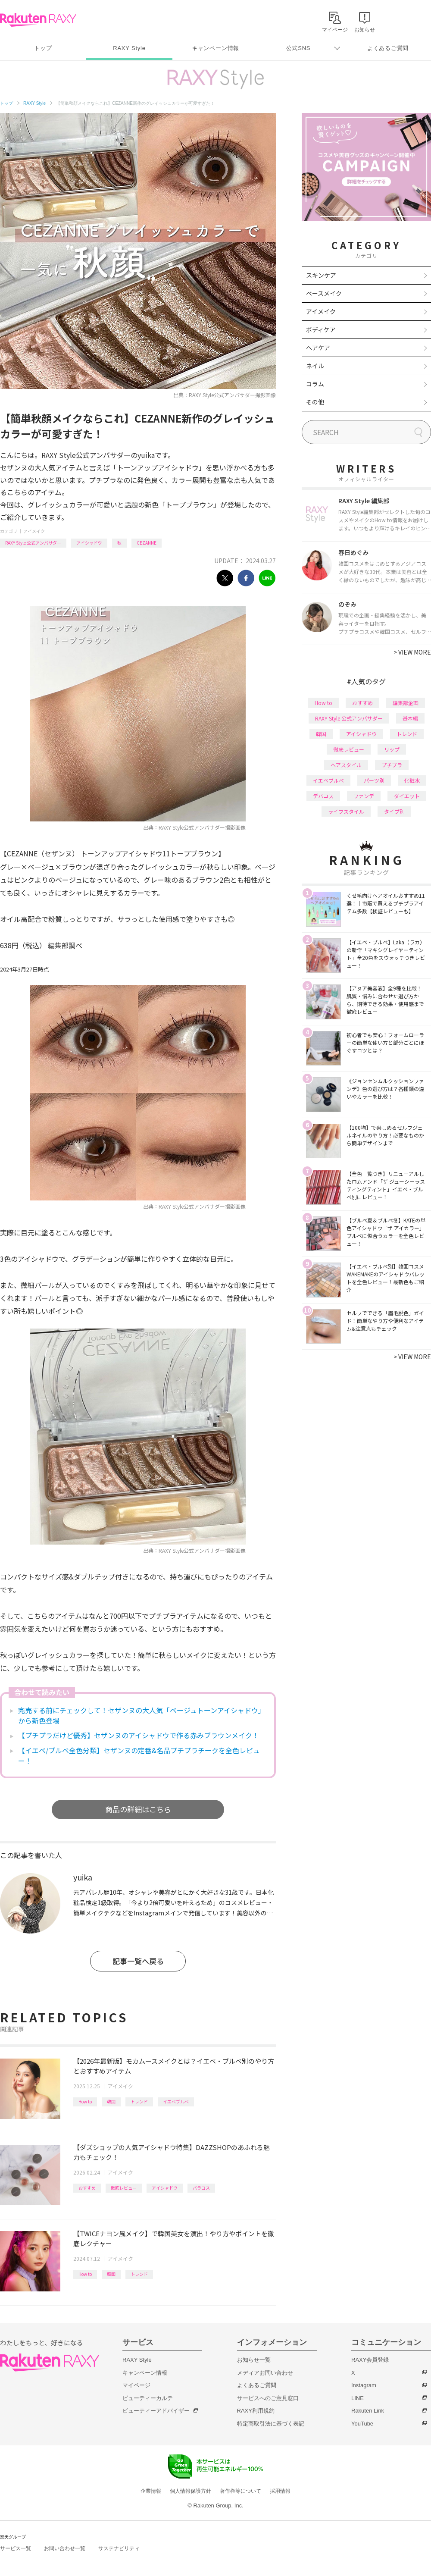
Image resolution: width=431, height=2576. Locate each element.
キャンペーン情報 (215, 48)
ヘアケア (318, 347)
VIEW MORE (412, 652)
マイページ (136, 2385)
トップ (43, 48)
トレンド (139, 2101)
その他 (315, 402)
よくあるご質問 (388, 48)
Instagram (363, 2385)
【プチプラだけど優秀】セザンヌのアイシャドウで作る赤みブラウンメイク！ (138, 1735)
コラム (315, 383)
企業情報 (151, 2491)
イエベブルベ (176, 2101)
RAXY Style (129, 48)
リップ (392, 749)
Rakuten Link (367, 2410)
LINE (357, 2398)
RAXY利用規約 (256, 2410)
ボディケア (321, 329)
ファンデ (363, 795)
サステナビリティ (119, 2548)
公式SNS (298, 48)
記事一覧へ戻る (138, 1961)
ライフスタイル (346, 811)
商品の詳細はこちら (138, 1809)
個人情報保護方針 (190, 2491)
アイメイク (34, 531)
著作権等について (240, 2491)
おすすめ (87, 2187)
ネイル (315, 365)
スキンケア (321, 275)
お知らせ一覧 (254, 2360)
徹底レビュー (124, 2187)
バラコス (201, 2187)
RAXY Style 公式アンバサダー (33, 542)
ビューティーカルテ (147, 2398)
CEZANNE (146, 542)
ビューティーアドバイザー (156, 2410)
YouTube (362, 2423)
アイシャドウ (89, 542)
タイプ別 (394, 811)
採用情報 (280, 2491)
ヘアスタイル (346, 764)
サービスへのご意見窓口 (268, 2398)
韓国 (111, 2101)
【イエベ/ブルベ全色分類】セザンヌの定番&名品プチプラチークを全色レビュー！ (139, 1755)
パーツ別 (374, 780)
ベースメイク (324, 293)
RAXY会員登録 (370, 2360)
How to (85, 2101)
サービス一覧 (15, 2548)
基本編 (410, 718)
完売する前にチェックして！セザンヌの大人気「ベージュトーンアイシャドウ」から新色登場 (140, 1715)
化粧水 (412, 780)
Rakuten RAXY (38, 20)
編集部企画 (406, 702)
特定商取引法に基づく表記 (270, 2423)
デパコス (323, 795)
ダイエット (407, 795)
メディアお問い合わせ (265, 2372)
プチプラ (391, 764)
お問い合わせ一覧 (64, 2548)
